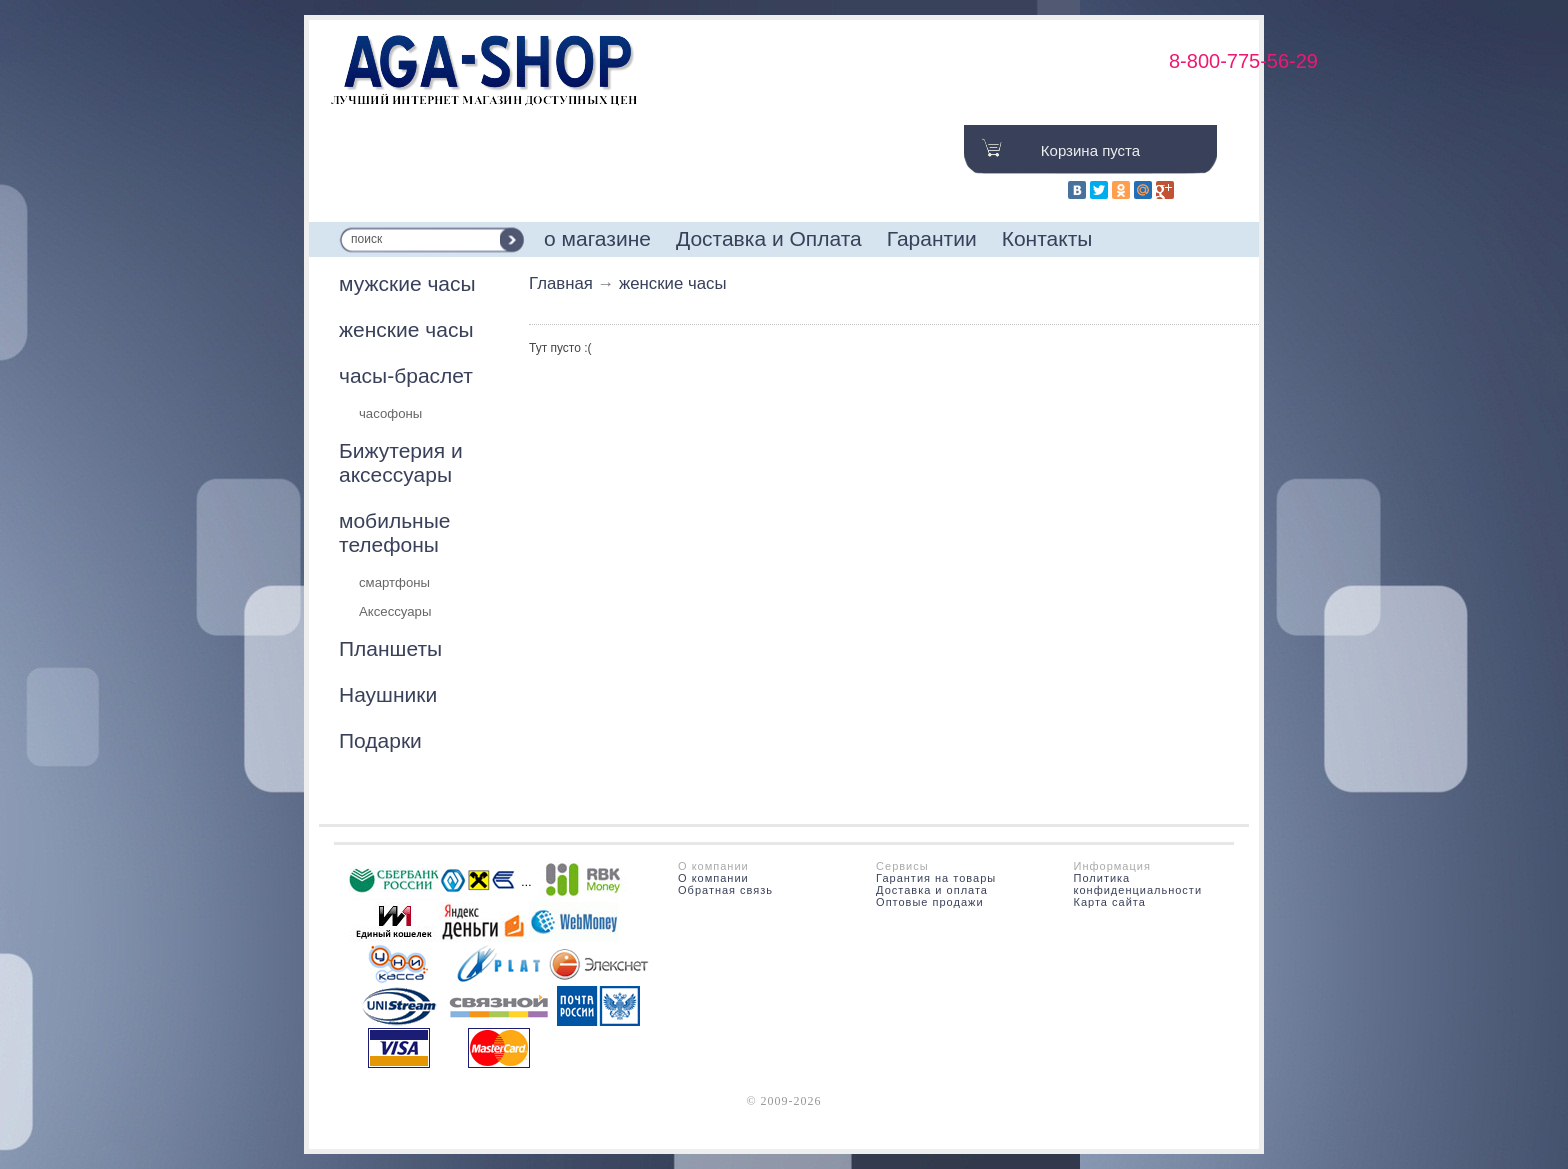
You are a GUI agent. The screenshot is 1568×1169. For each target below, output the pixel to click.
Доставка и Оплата (769, 238)
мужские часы (407, 283)
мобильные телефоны (394, 532)
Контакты (1047, 238)
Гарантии (932, 238)
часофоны (390, 413)
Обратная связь (725, 890)
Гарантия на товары (936, 878)
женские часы (406, 329)
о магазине (597, 238)
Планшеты (390, 648)
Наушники (388, 694)
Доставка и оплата (932, 890)
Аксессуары (395, 611)
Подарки (380, 740)
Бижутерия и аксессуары (401, 462)
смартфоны (394, 582)
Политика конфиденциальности (1138, 884)
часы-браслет (406, 375)
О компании (713, 878)
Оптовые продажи (929, 902)
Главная (561, 283)
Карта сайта (1110, 902)
